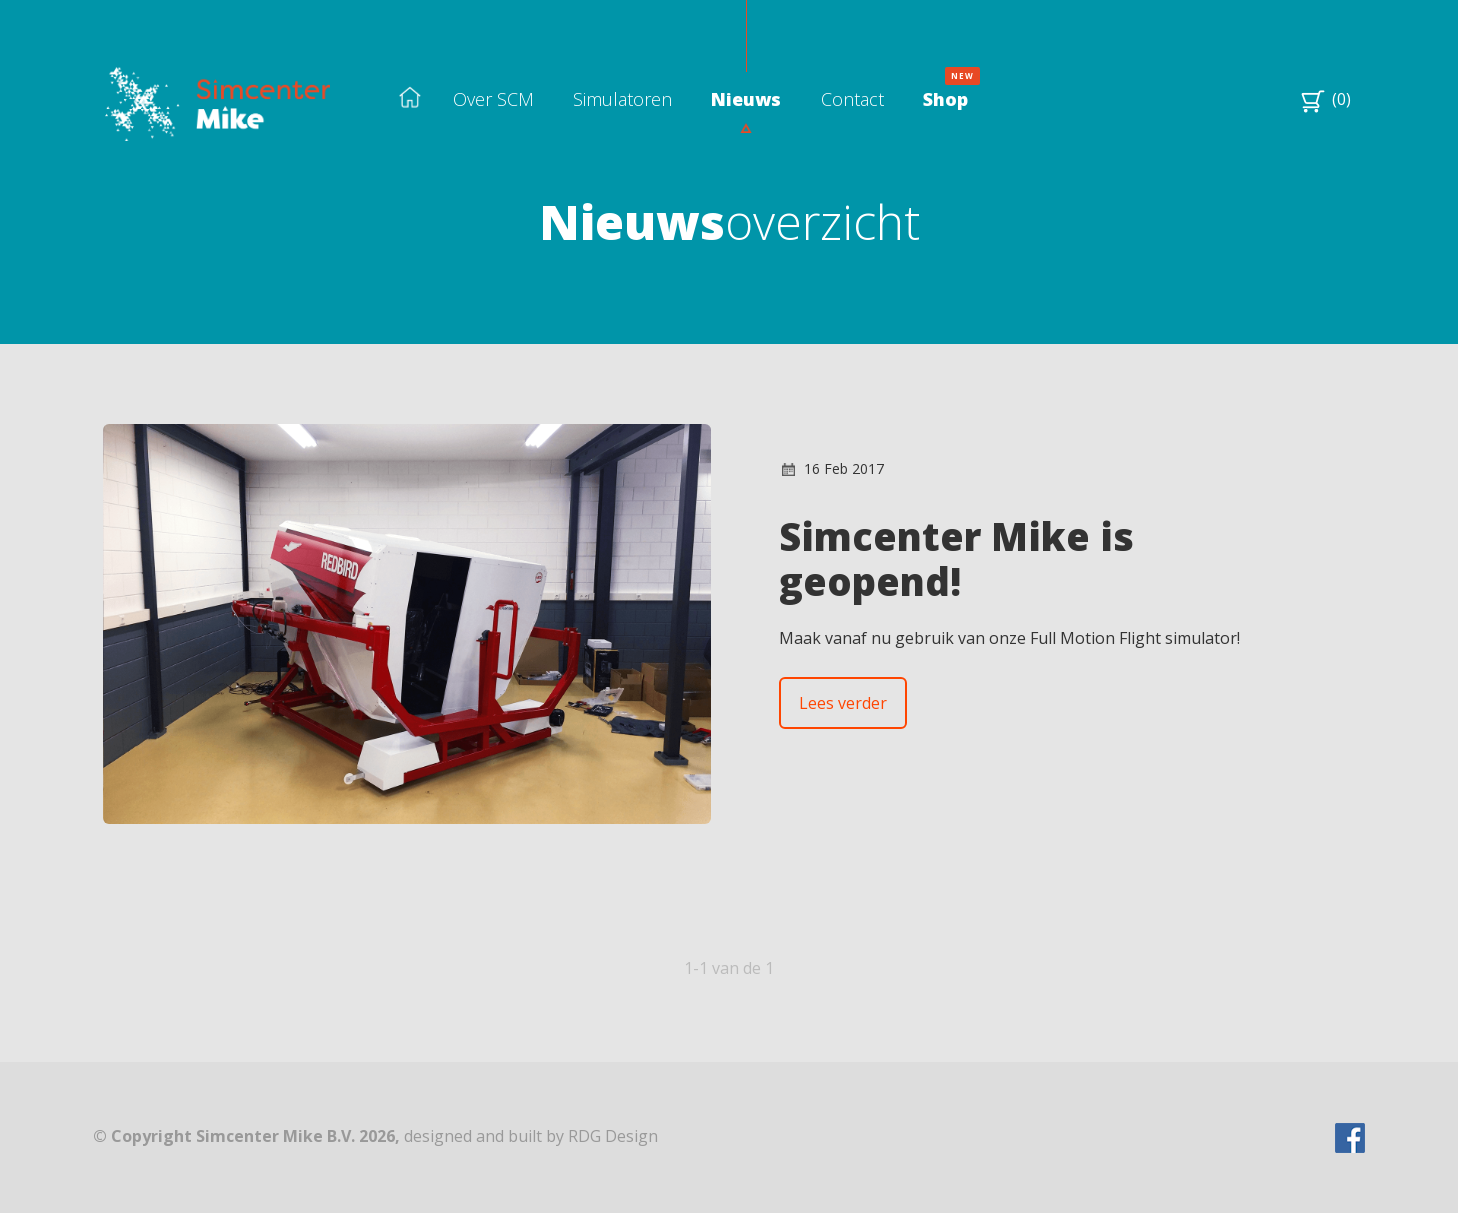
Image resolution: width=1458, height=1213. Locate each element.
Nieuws (746, 99)
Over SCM (493, 99)
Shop (945, 99)
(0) (1339, 99)
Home (410, 99)
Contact (852, 99)
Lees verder (843, 703)
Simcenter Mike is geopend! (956, 558)
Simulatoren (622, 99)
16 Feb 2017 (844, 468)
